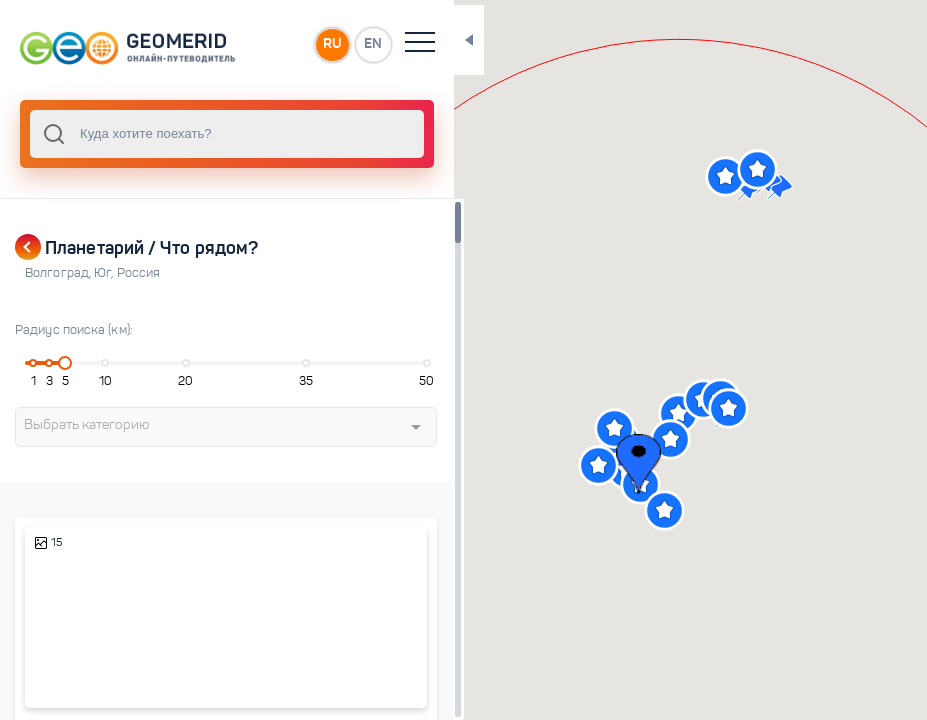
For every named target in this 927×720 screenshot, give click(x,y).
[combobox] (210, 134)
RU (296, 44)
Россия (139, 273)
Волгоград (59, 273)
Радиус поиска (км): (74, 330)
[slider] (62, 363)
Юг (105, 273)
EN (339, 44)
